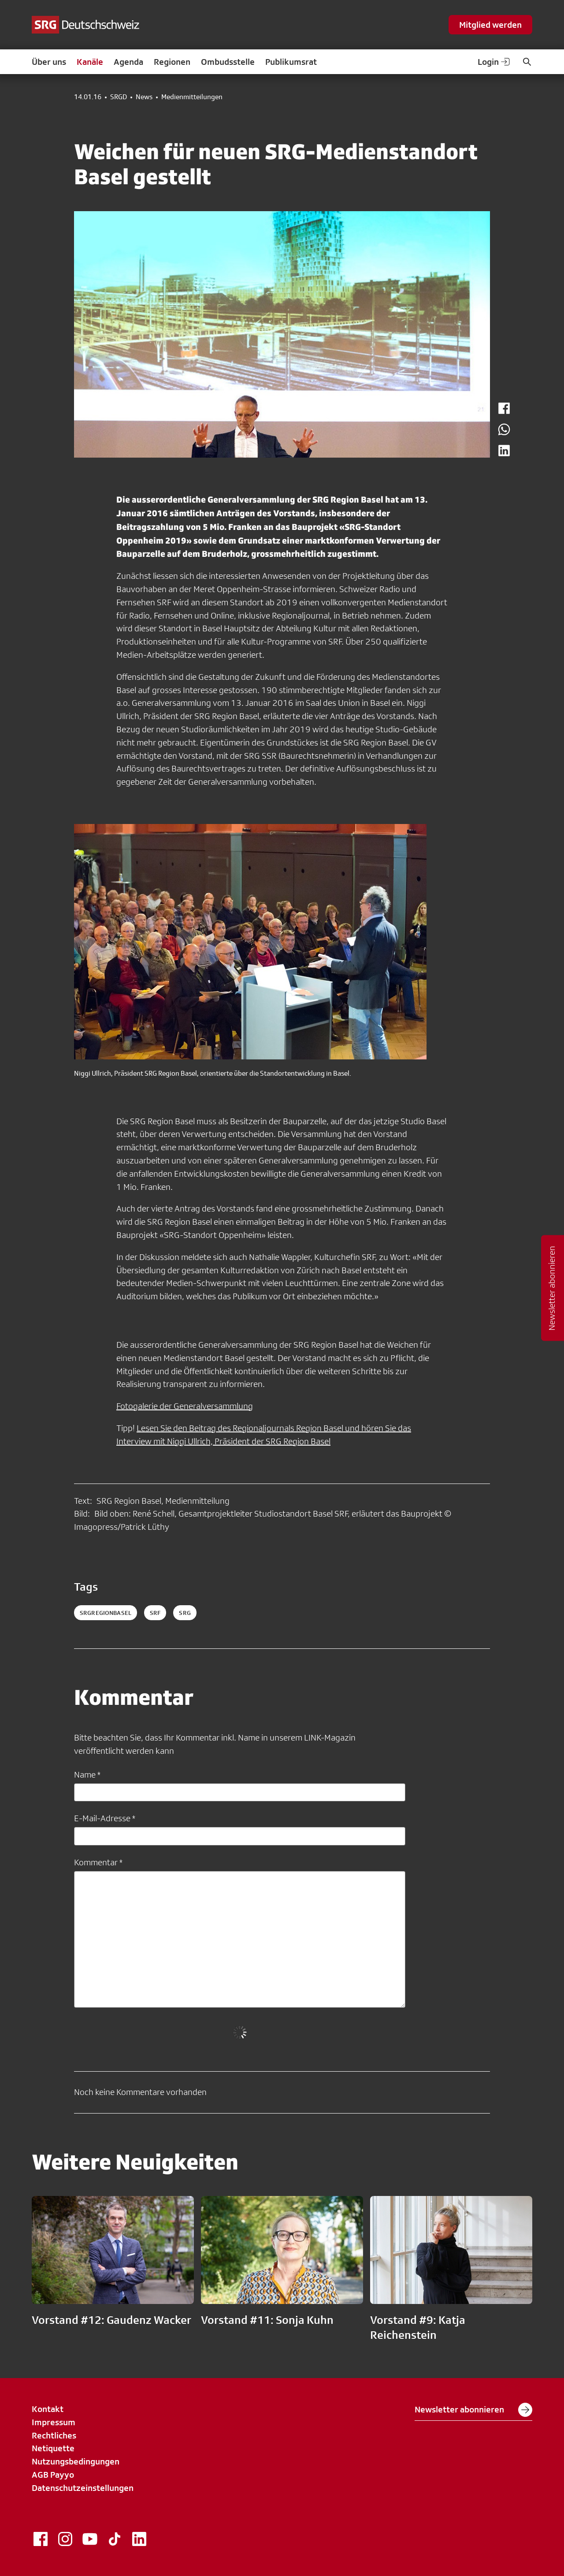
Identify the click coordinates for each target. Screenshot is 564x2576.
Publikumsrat (291, 62)
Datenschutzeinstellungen (83, 2488)
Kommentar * (98, 1862)
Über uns (49, 62)
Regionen (172, 62)
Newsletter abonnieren (473, 2410)
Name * (87, 1774)
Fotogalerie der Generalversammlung (184, 1406)
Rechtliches (54, 2435)
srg (184, 1612)
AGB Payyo (53, 2474)
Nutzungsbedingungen (75, 2461)
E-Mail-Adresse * (104, 1818)
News (144, 97)
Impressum (53, 2422)
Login (494, 61)
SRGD (118, 97)
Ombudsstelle (228, 62)
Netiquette (53, 2448)
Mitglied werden (490, 25)
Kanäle (90, 62)
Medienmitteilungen (192, 97)
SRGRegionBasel (105, 1612)
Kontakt (47, 2409)
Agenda (128, 62)
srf (155, 1612)
